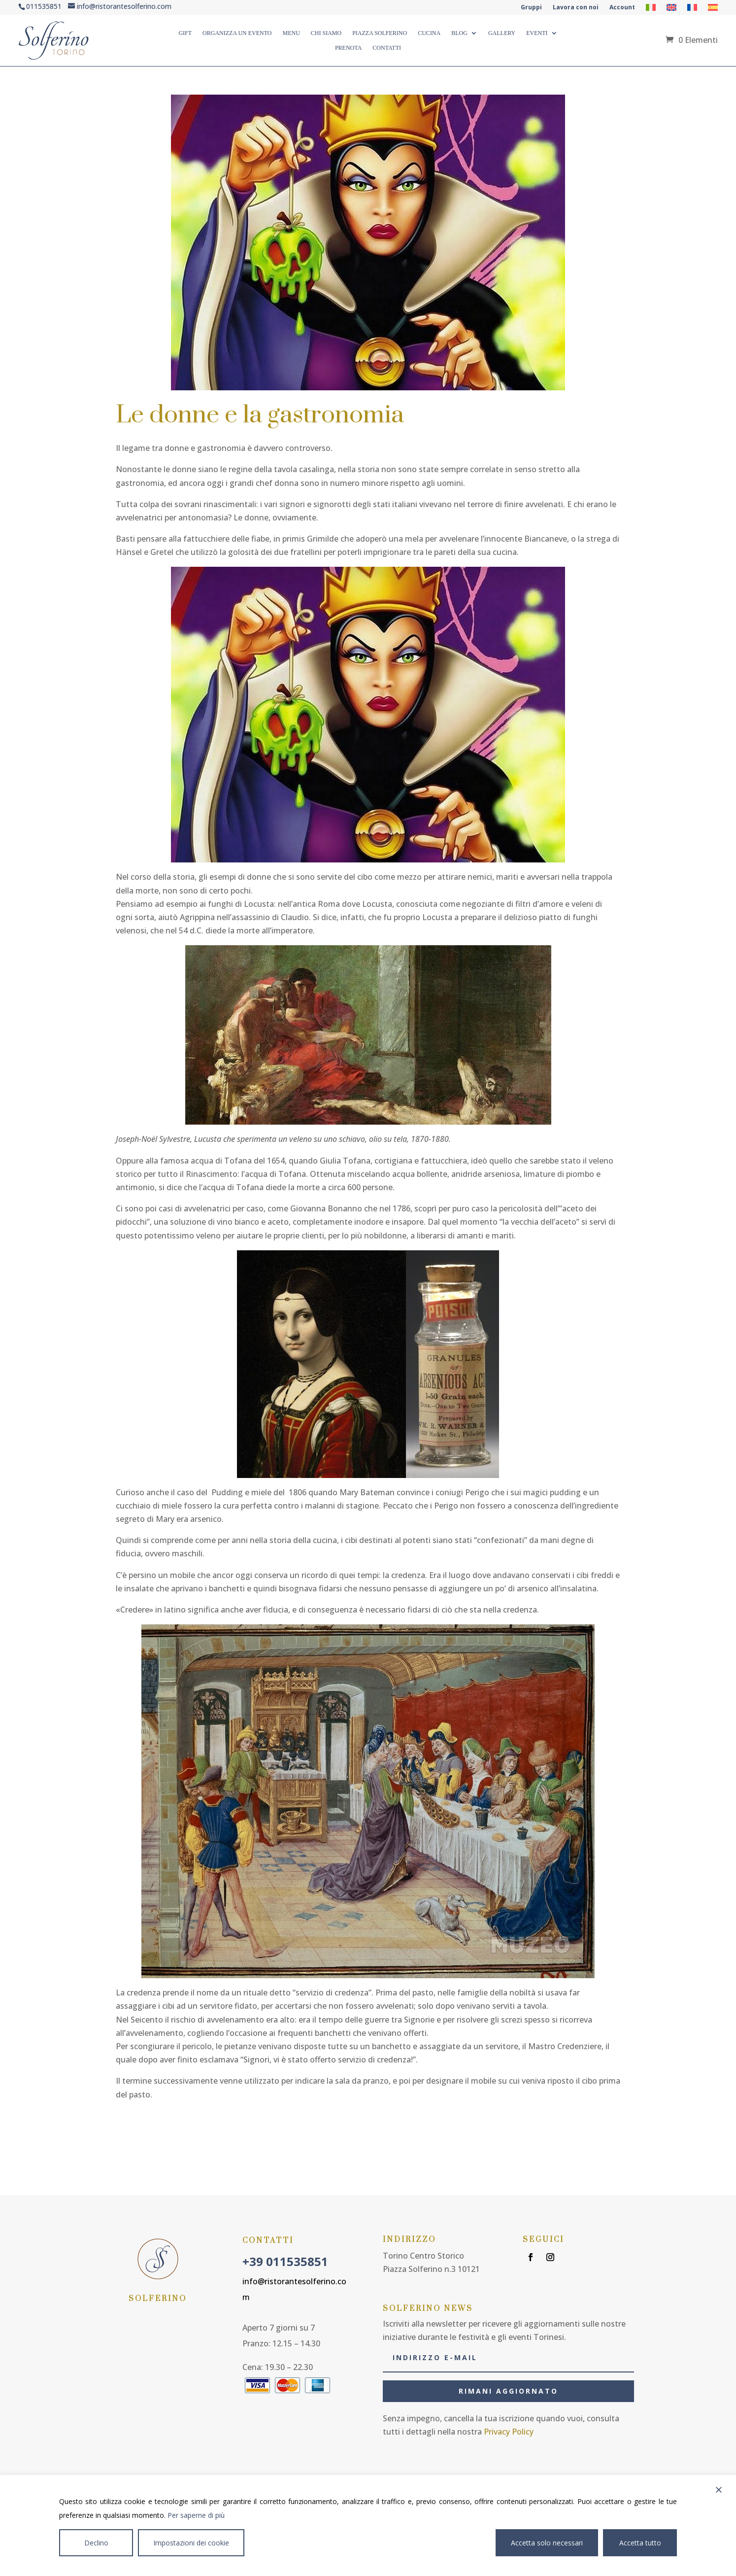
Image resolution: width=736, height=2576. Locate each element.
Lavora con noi (576, 7)
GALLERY (501, 33)
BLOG (459, 33)
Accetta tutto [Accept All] (640, 2542)
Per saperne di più (196, 2515)
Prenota (348, 47)
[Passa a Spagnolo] (713, 9)
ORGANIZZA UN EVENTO (236, 33)
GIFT (185, 33)
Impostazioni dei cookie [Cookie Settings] (191, 2542)
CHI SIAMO (326, 33)
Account (622, 7)
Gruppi (531, 7)
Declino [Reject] (96, 2542)
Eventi (536, 33)
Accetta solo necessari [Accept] (547, 2542)
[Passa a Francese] (692, 9)
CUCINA (429, 33)
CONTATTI (386, 47)
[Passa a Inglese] (671, 9)
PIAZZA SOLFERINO (379, 33)
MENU (291, 33)
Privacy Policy (509, 2431)
